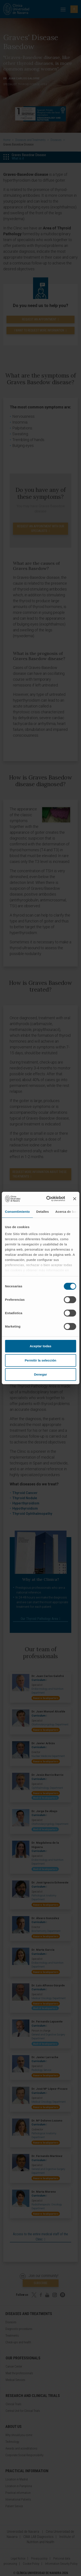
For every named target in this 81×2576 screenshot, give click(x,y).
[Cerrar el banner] (74, 1198)
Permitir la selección (40, 1360)
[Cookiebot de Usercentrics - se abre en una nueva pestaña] (48, 1199)
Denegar (40, 1374)
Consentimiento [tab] (17, 1211)
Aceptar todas (40, 1346)
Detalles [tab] (42, 1211)
